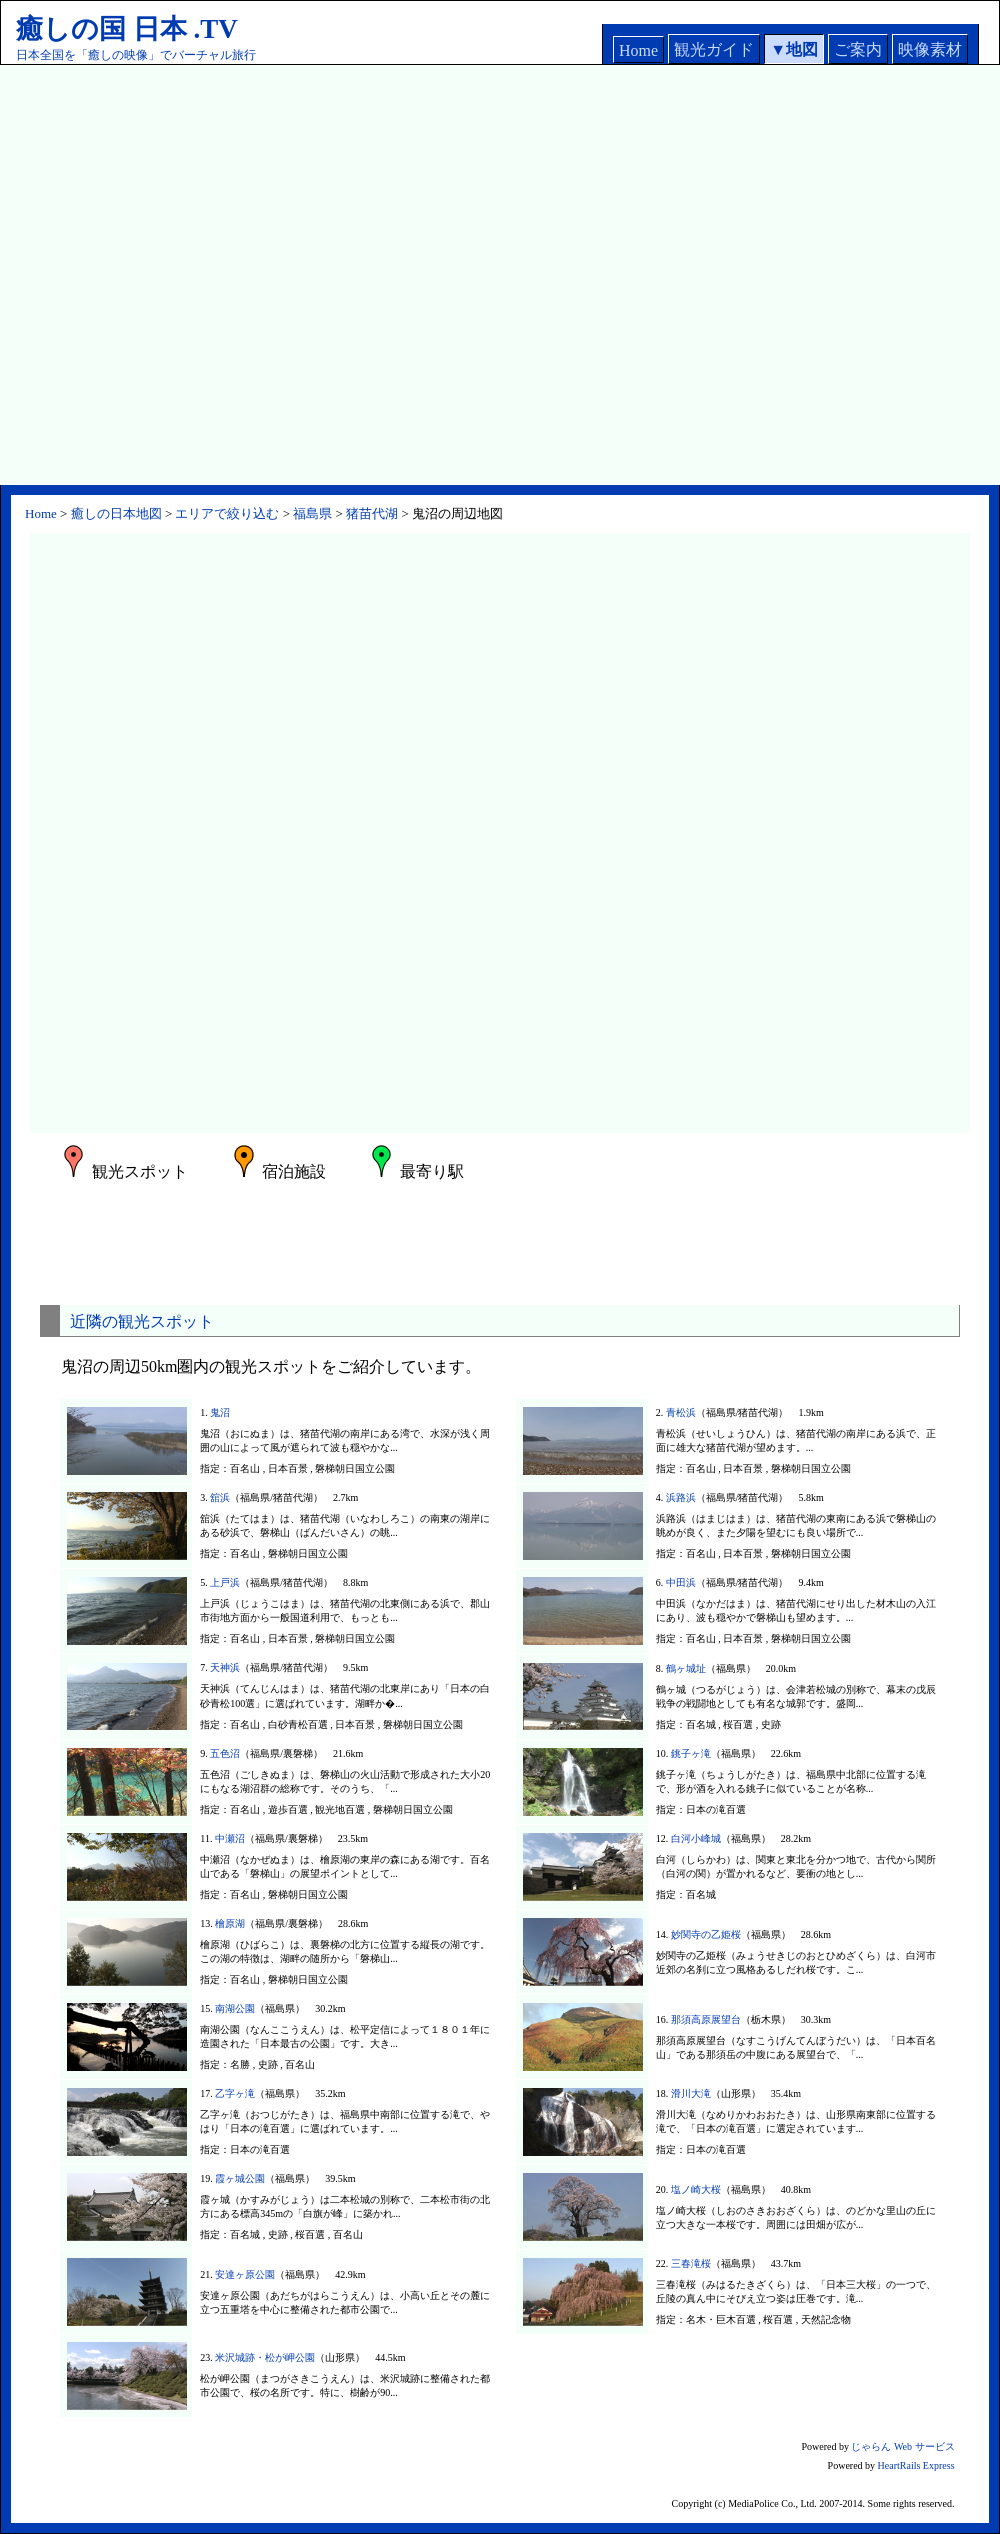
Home (638, 50)
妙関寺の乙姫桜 (706, 1934)
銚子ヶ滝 (691, 1753)
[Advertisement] (200, 275)
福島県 (312, 513)
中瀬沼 (230, 1838)
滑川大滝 (691, 2093)
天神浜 (225, 1667)
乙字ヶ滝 (235, 2093)
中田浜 (681, 1582)
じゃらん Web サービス (902, 2446)
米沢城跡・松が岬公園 (265, 2357)
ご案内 (858, 49)
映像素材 (930, 49)
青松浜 (681, 1412)
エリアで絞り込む (227, 513)
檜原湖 (230, 1923)
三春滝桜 (691, 2263)
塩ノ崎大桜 (696, 2189)
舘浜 (220, 1497)
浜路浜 (681, 1497)
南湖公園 (235, 2008)
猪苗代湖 (372, 513)
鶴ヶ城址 (686, 1668)
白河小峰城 (696, 1838)
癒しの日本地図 (116, 513)
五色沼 (225, 1753)
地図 (802, 49)
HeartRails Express (916, 2465)
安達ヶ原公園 (245, 2274)
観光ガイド (714, 49)
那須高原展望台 (706, 2019)
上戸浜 (225, 1582)
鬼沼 (220, 1412)
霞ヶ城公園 (240, 2178)
